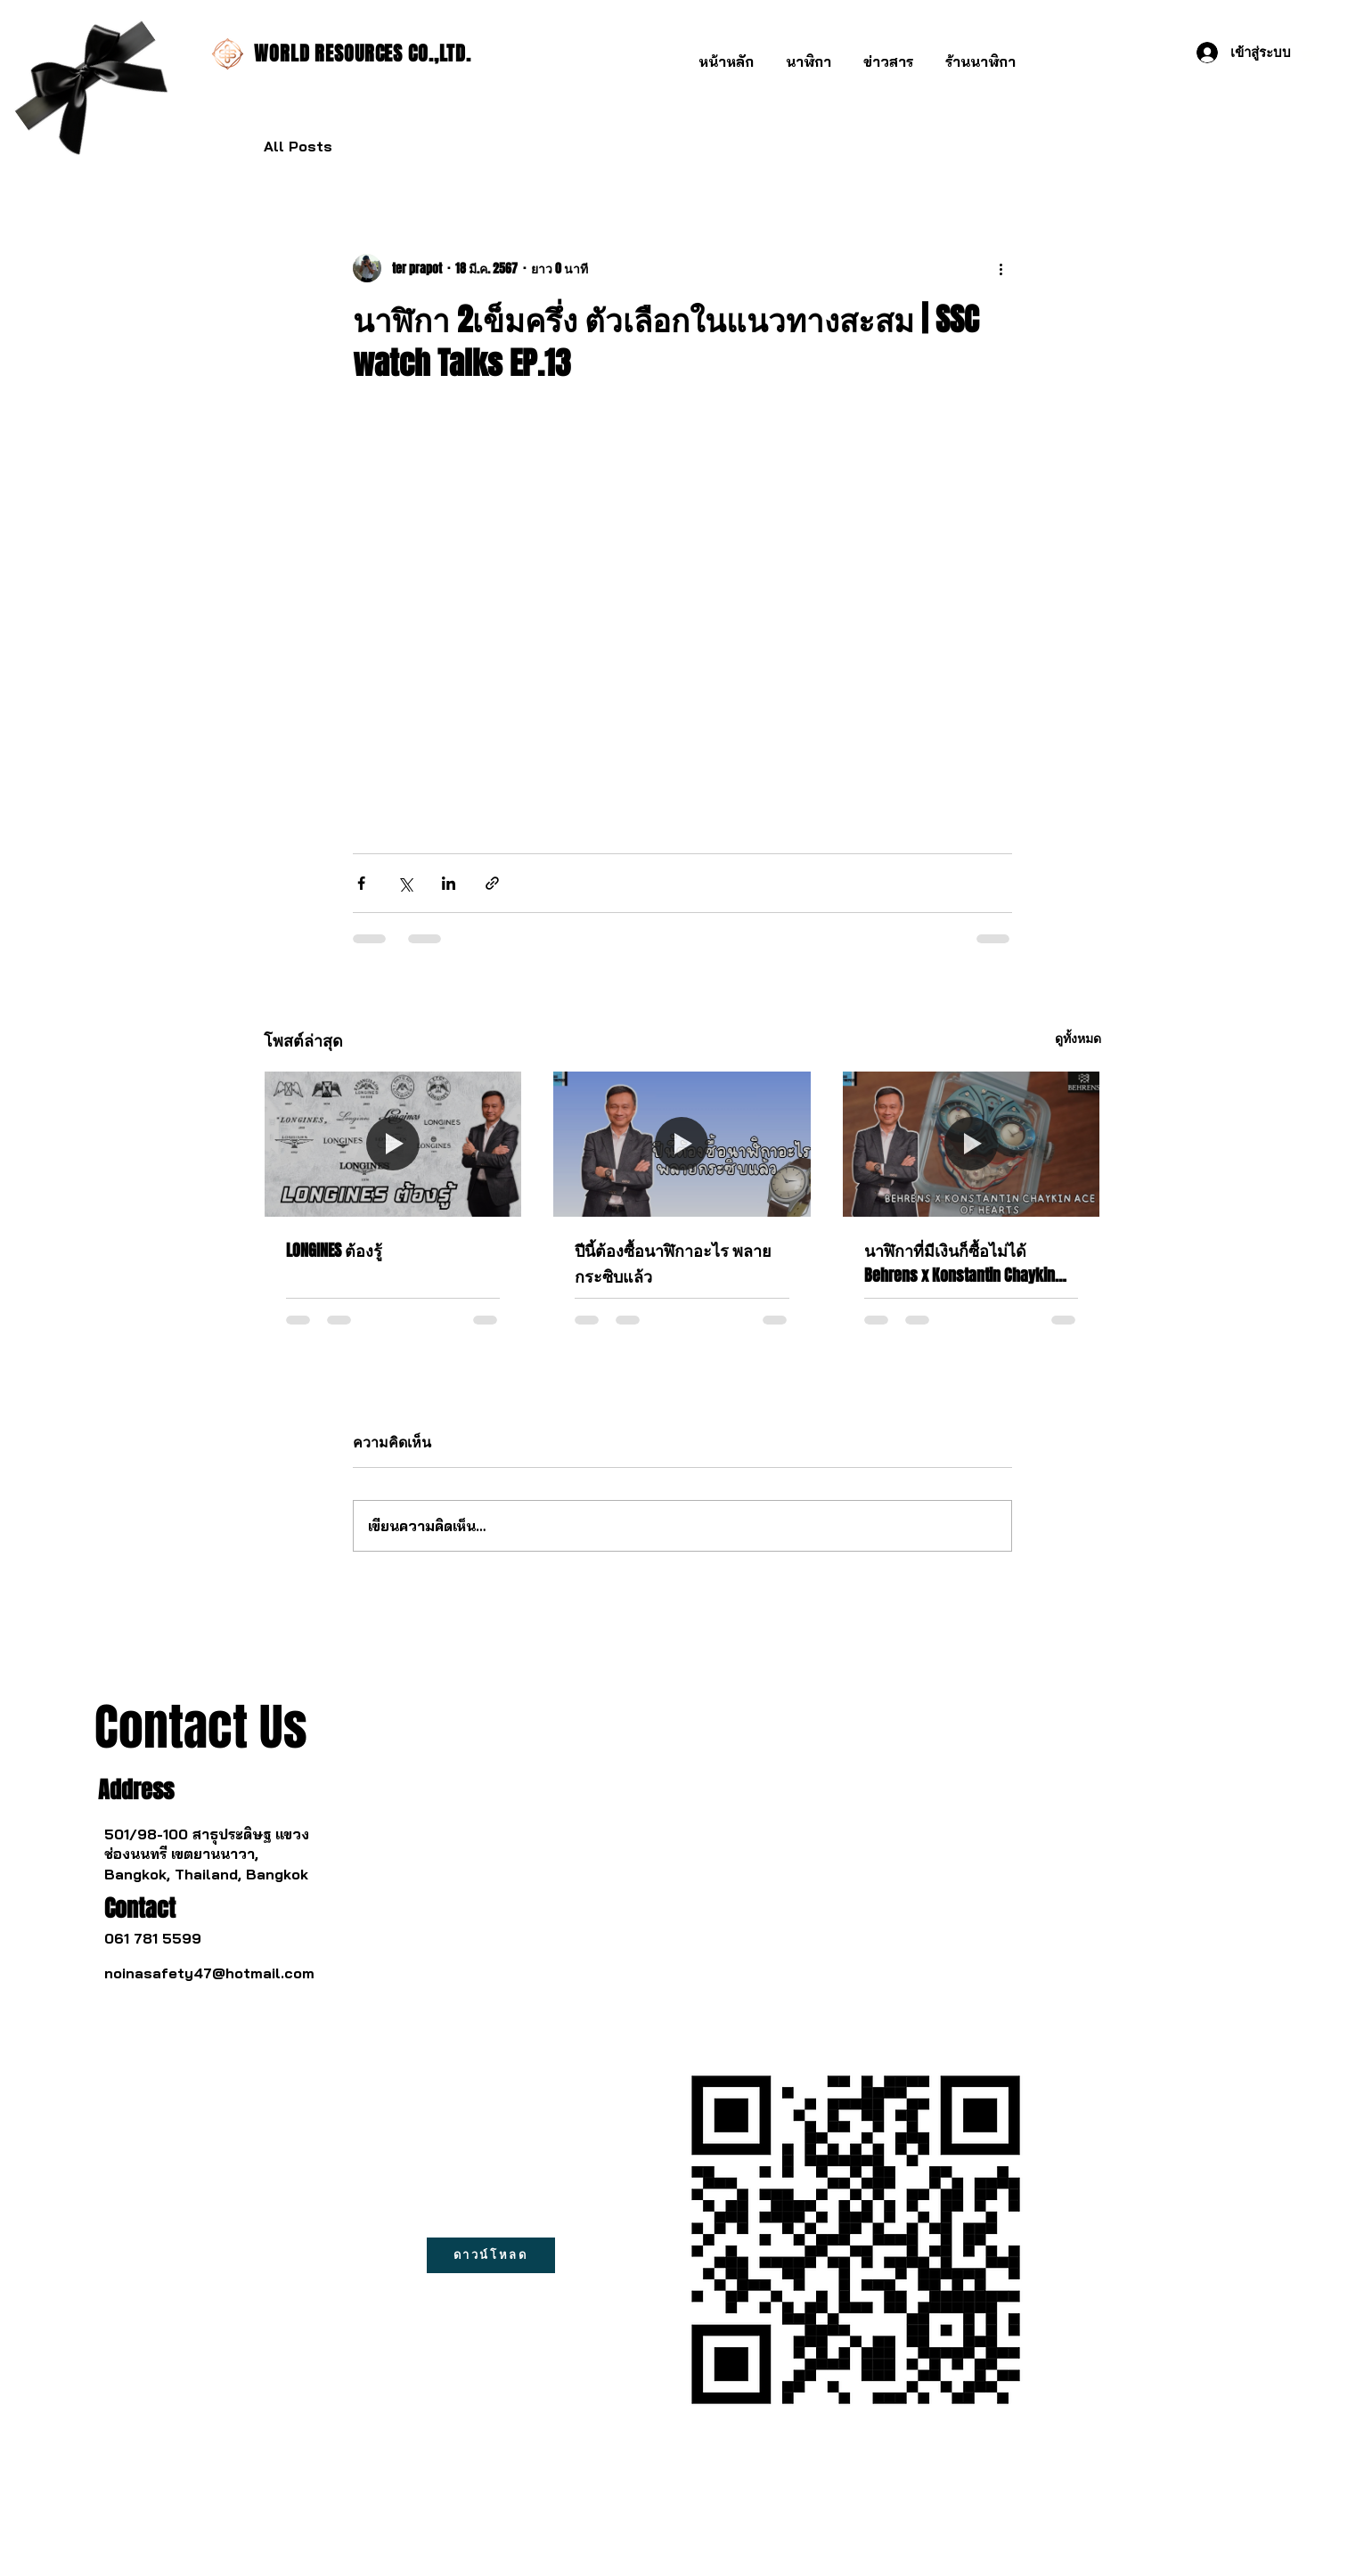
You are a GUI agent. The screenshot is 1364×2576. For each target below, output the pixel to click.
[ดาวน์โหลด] (491, 2255)
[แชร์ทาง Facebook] (361, 883)
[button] (808, 54)
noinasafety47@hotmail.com (209, 1973)
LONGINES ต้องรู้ (334, 1250)
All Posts (298, 146)
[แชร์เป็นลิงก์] (492, 883)
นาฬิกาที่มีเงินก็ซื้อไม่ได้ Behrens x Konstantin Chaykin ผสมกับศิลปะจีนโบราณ (959, 1263)
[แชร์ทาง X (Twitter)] (404, 883)
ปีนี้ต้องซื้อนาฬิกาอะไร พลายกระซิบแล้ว (673, 1263)
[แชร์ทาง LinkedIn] (448, 883)
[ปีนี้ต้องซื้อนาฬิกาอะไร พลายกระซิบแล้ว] (682, 1144)
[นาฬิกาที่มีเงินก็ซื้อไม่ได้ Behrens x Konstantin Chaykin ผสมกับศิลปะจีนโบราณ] (971, 1144)
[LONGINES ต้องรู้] (393, 1144)
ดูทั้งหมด (1078, 1038)
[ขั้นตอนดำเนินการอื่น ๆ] (1001, 268)
